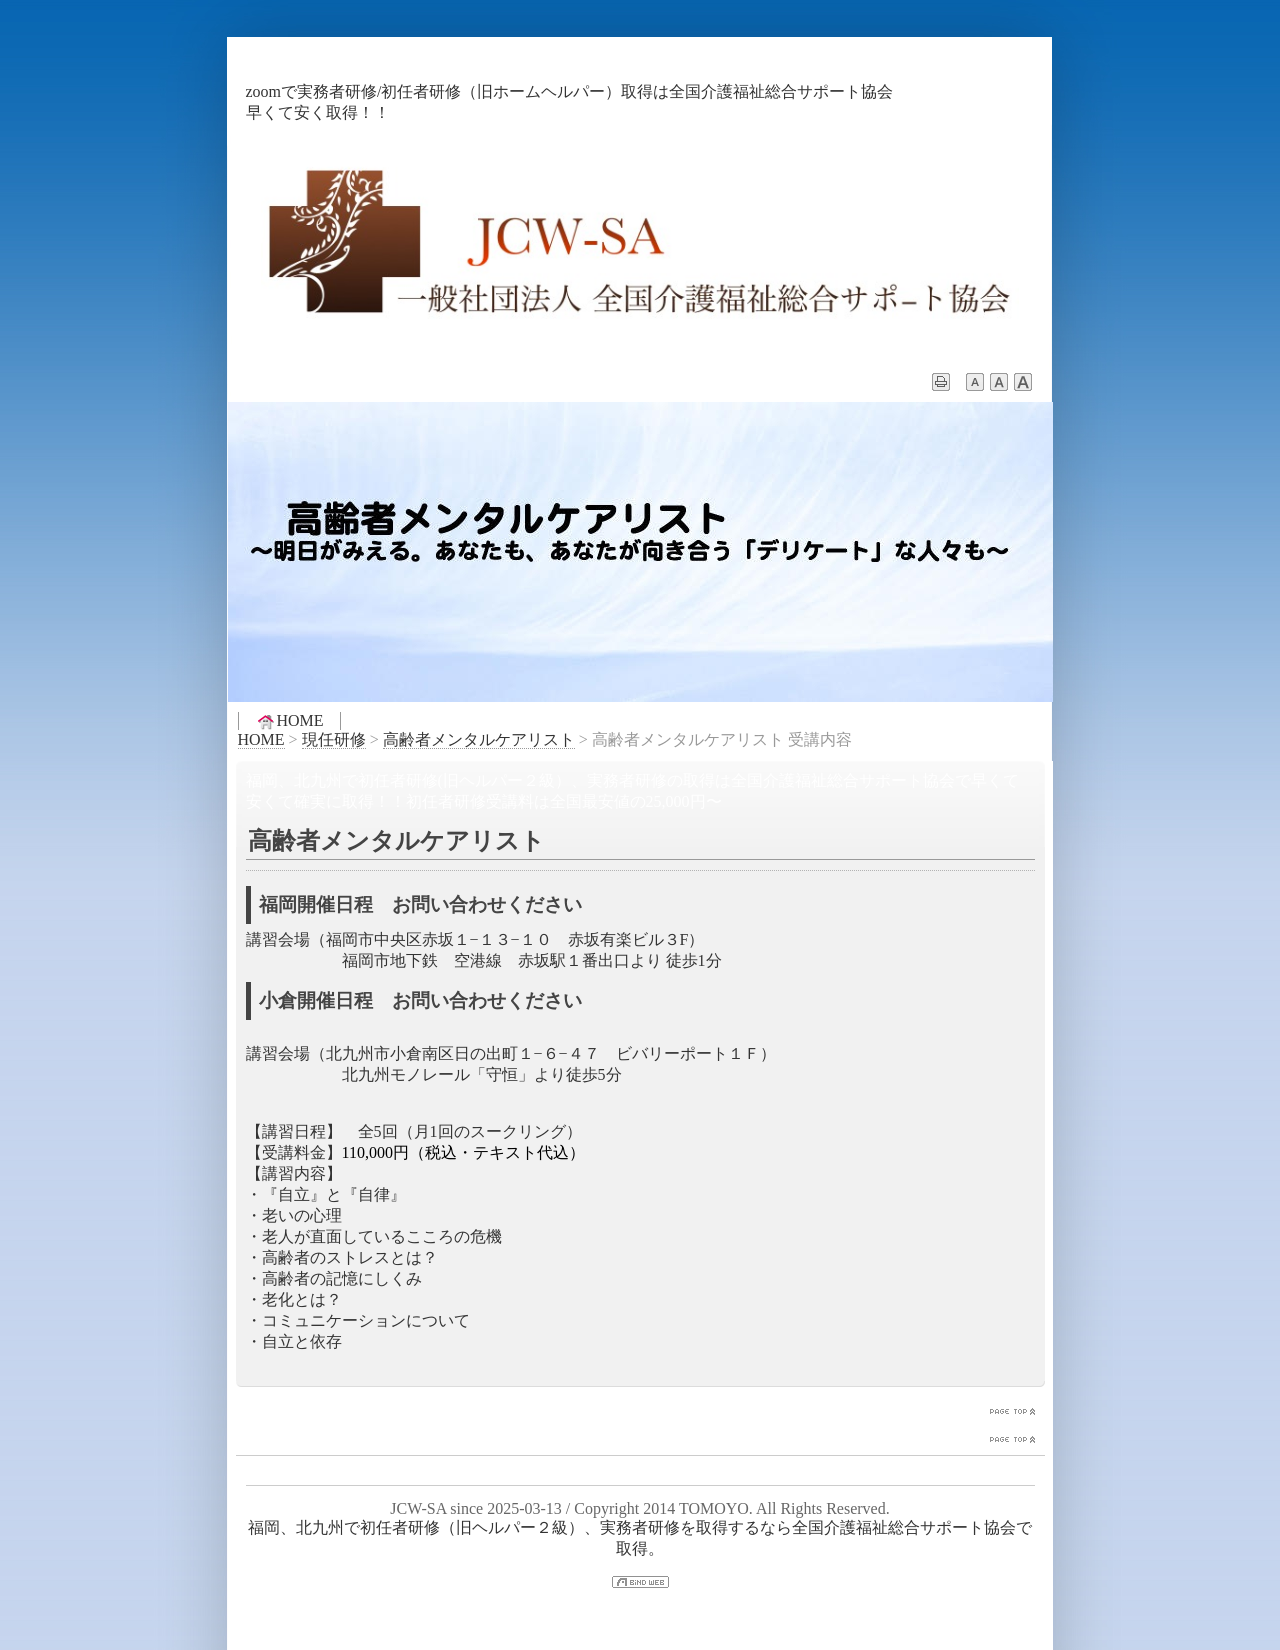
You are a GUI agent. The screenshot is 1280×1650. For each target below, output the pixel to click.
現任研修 (334, 739)
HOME (289, 721)
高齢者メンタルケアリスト (479, 739)
